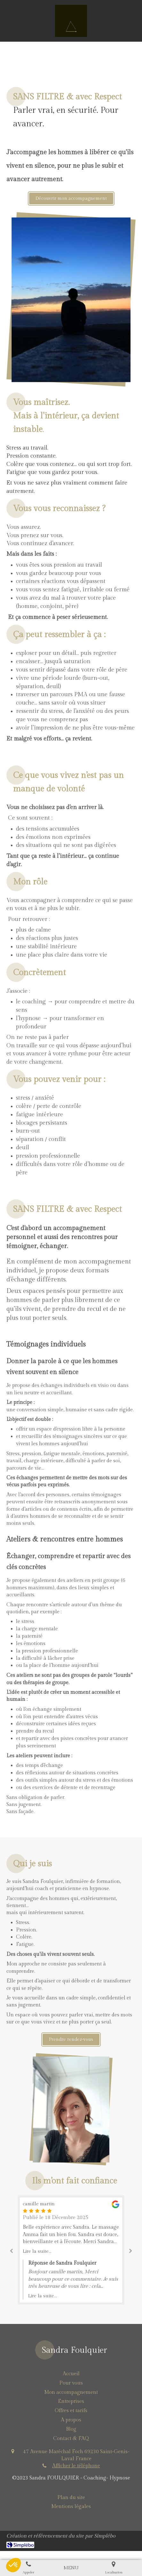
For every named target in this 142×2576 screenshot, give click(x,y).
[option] (71, 2250)
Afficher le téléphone (76, 2466)
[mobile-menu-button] (71, 2568)
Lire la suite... (37, 2251)
